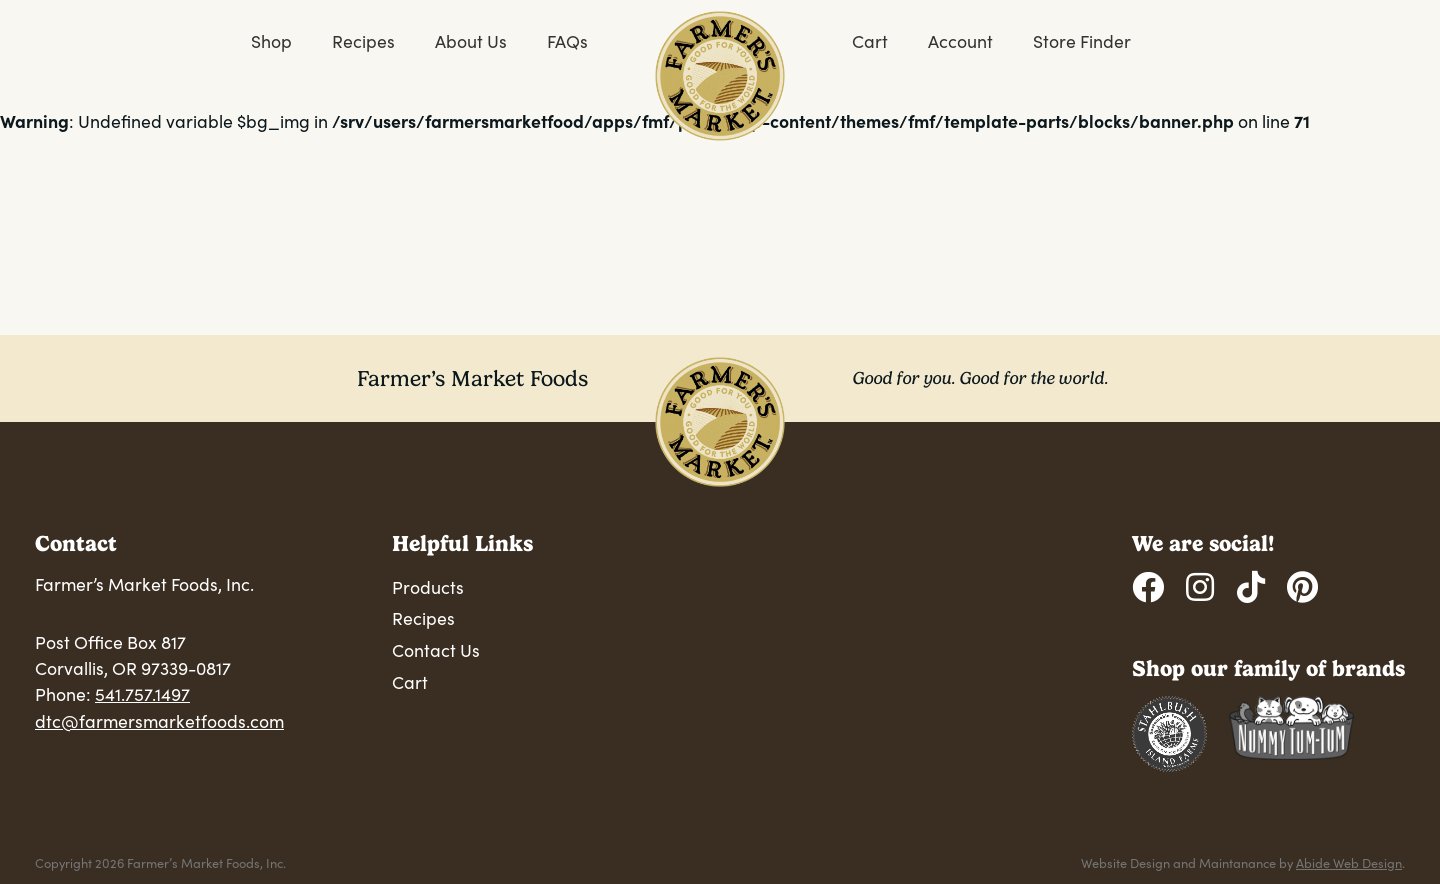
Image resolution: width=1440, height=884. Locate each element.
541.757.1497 (142, 694)
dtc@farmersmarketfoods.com (159, 721)
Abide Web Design (1349, 862)
